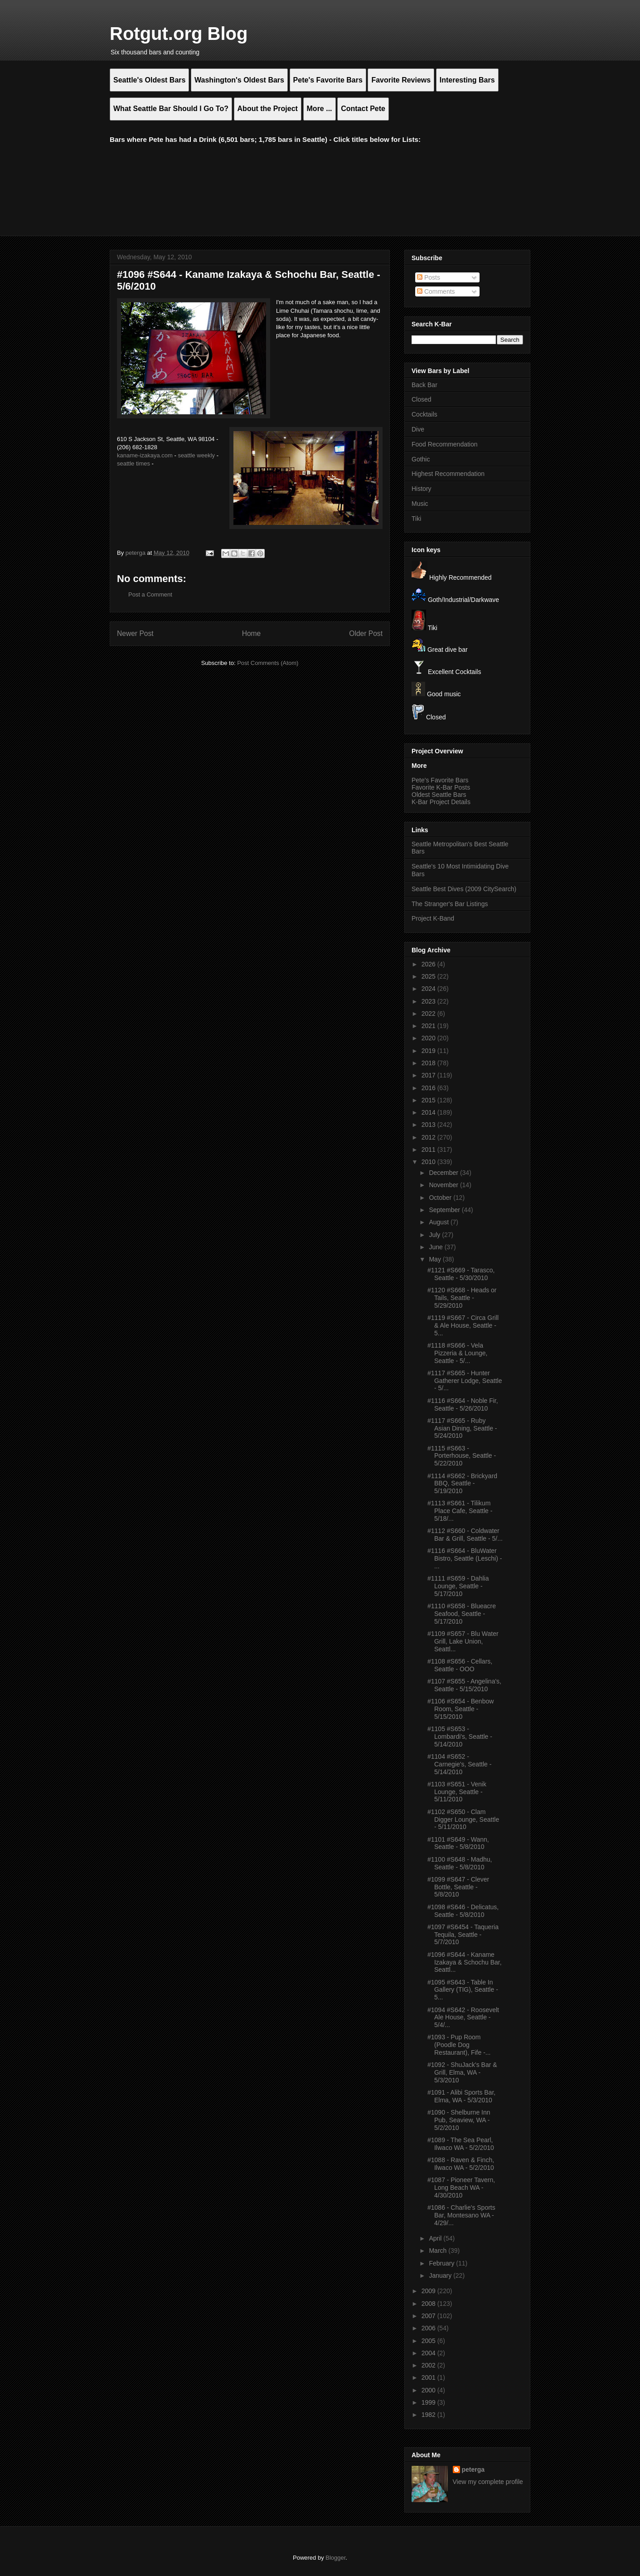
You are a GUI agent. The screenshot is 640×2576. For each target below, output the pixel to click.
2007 (429, 2315)
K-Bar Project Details (441, 801)
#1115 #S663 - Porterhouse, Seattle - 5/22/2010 (461, 1456)
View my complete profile (488, 2481)
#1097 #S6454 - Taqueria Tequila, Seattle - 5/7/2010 (463, 1934)
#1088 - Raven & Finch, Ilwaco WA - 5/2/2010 (460, 2163)
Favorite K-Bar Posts (441, 787)
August (439, 1222)
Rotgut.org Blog (178, 34)
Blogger (335, 2557)
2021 (429, 1025)
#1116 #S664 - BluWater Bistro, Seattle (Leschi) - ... (464, 1558)
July (435, 1234)
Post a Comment (150, 594)
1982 (429, 2414)
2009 (429, 2291)
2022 (429, 1013)
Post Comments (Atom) (267, 663)
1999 (429, 2402)
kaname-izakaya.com (145, 455)
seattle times (133, 463)
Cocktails (424, 414)
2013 (429, 1124)
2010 (429, 1161)
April (436, 2238)
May (435, 1259)
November (444, 1185)
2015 (429, 1100)
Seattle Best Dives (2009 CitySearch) (464, 889)
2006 (429, 2328)
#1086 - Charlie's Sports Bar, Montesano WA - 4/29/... (461, 2215)
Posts (428, 277)
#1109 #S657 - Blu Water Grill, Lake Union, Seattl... (463, 1641)
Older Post (366, 633)
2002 (429, 2365)
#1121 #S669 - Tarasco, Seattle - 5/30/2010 (461, 1273)
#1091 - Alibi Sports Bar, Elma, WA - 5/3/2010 (461, 2096)
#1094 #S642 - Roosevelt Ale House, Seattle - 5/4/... (463, 2017)
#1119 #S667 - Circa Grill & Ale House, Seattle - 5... (463, 1325)
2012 (429, 1137)
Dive (418, 429)
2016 (429, 1088)
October (441, 1197)
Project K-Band (433, 918)
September (445, 1209)
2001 (429, 2377)
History (422, 488)
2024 (429, 988)
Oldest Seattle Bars (439, 794)
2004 (429, 2353)
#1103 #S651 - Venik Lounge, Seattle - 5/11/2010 (456, 1791)
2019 (429, 1050)
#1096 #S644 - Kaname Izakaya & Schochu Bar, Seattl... (464, 1962)
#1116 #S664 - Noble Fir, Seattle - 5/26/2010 (462, 1404)
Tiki (416, 518)
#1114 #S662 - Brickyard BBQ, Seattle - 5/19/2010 (462, 1483)
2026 (429, 964)
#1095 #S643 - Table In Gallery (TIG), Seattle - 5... (462, 1990)
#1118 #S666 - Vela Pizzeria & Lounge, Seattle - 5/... (457, 1353)
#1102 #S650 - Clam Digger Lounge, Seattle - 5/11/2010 (463, 1819)
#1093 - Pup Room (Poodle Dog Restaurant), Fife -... (458, 2044)
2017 (429, 1075)
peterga (473, 2469)
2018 (429, 1063)
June (436, 1247)
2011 (429, 1149)
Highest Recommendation (448, 473)
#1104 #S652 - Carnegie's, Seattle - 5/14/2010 (459, 1764)
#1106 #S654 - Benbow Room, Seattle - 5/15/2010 (460, 1709)
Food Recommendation (445, 444)
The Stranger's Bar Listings (450, 903)
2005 (429, 2340)
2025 (429, 976)
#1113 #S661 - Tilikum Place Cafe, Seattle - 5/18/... (459, 1510)
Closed (422, 399)
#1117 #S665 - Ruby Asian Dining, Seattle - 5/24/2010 (462, 1428)
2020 (429, 1038)
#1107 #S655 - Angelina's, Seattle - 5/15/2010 (464, 1685)
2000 (429, 2390)
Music (420, 503)
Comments (436, 291)
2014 (429, 1112)
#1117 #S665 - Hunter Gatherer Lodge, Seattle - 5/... (464, 1380)
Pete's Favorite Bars (440, 780)
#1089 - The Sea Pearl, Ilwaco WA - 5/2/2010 (460, 2143)
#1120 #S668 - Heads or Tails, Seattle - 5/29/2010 (462, 1297)
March (438, 2250)
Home (251, 633)
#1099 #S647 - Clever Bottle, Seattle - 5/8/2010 (458, 1887)
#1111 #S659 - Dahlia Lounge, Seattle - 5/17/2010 (458, 1586)
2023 (429, 1001)
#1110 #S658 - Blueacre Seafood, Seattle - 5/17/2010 (461, 1613)
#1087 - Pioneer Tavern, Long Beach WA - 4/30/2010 (461, 2187)
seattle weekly (196, 455)
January (441, 2275)
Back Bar (424, 384)
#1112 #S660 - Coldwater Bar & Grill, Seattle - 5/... (465, 1534)
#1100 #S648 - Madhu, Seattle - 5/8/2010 (459, 1863)
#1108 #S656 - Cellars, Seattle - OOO (459, 1665)
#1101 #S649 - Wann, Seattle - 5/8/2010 (458, 1843)
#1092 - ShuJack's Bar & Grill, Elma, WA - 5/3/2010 (462, 2072)
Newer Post (135, 633)
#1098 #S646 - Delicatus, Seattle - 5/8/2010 (463, 1910)
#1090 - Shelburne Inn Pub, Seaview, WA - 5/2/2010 (458, 2120)
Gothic (421, 459)
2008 (429, 2303)
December (444, 1172)
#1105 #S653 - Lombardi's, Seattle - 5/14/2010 (459, 1736)
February (442, 2263)
